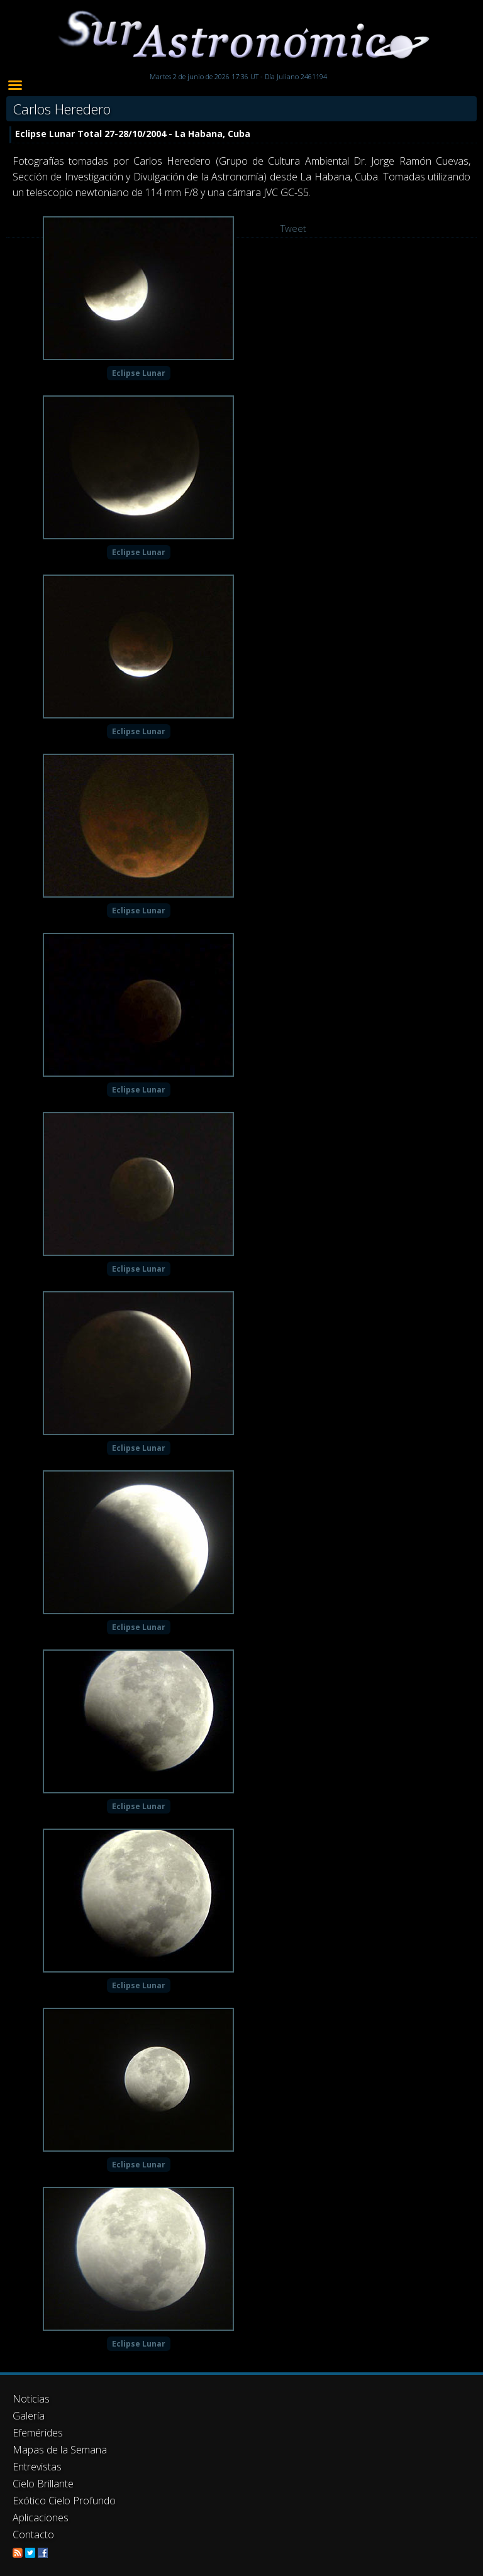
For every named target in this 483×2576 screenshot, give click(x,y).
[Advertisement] (241, 2454)
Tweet (293, 228)
